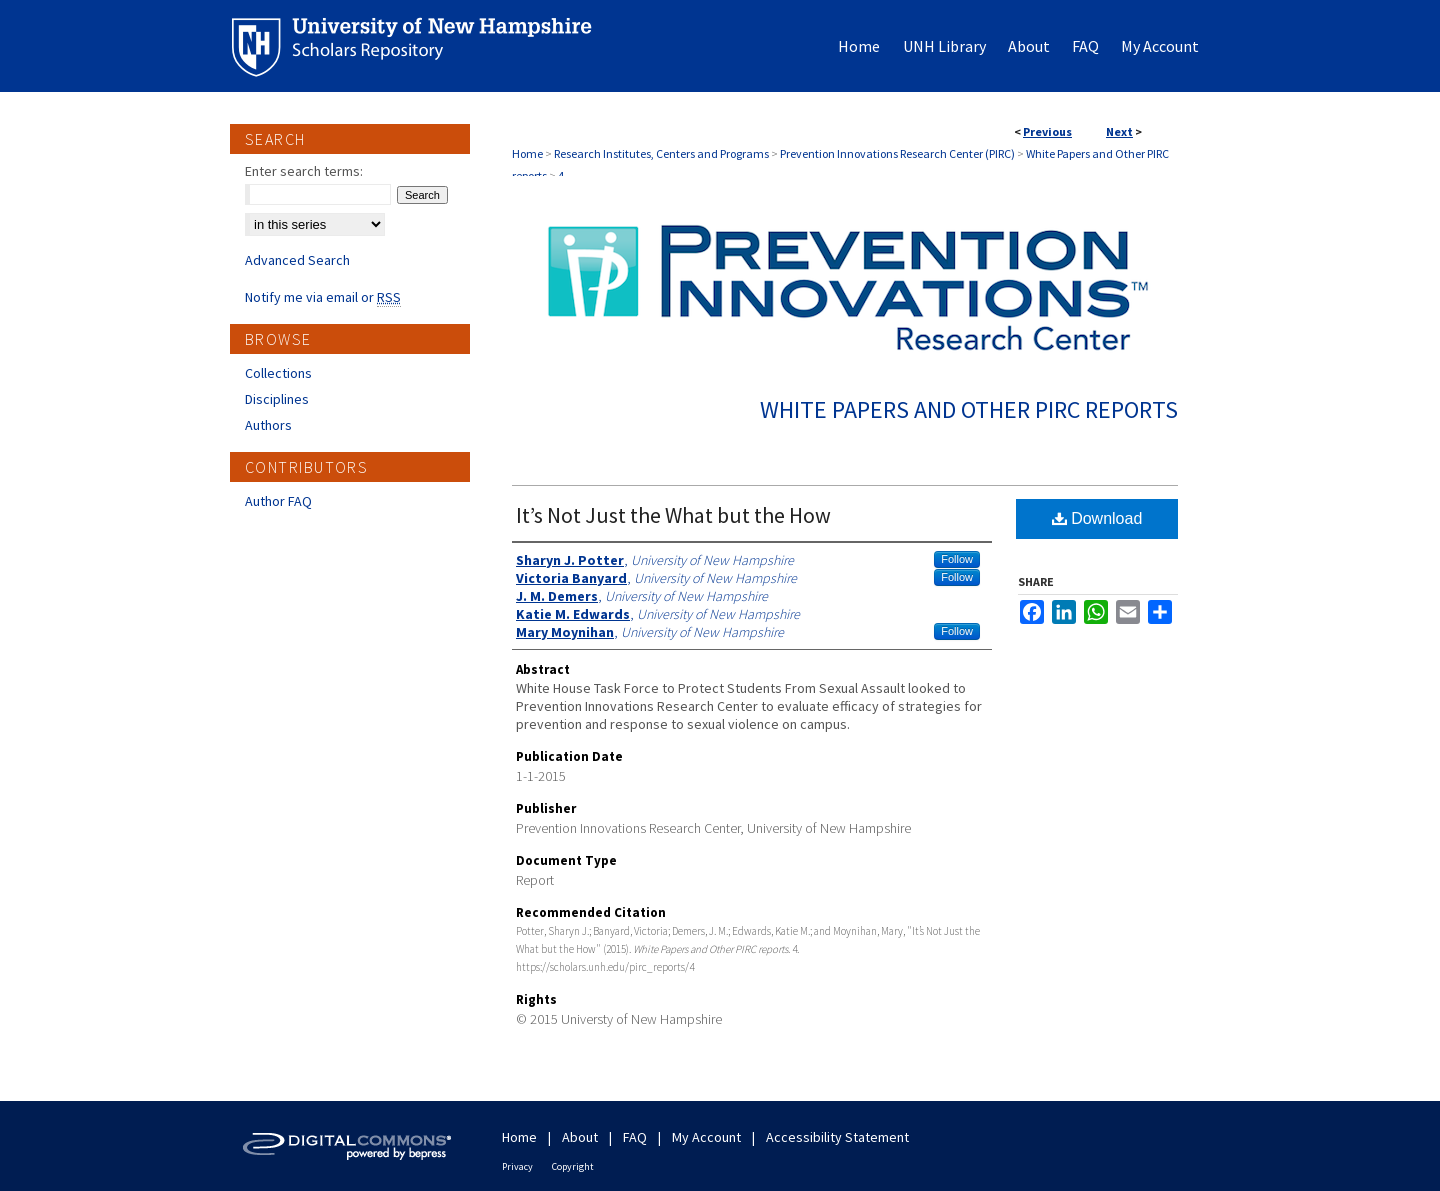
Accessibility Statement (837, 1137)
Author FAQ (278, 501)
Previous (1047, 131)
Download (1097, 518)
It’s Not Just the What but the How (673, 515)
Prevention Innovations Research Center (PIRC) (897, 153)
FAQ (635, 1137)
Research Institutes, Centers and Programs (661, 153)
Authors (268, 425)
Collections (278, 373)
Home (527, 153)
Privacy (517, 1166)
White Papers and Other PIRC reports (969, 409)
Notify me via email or (323, 297)
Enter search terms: (304, 171)
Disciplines (277, 399)
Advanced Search (297, 260)
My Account (706, 1137)
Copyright (573, 1166)
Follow (957, 559)
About (580, 1137)
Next (1119, 131)
